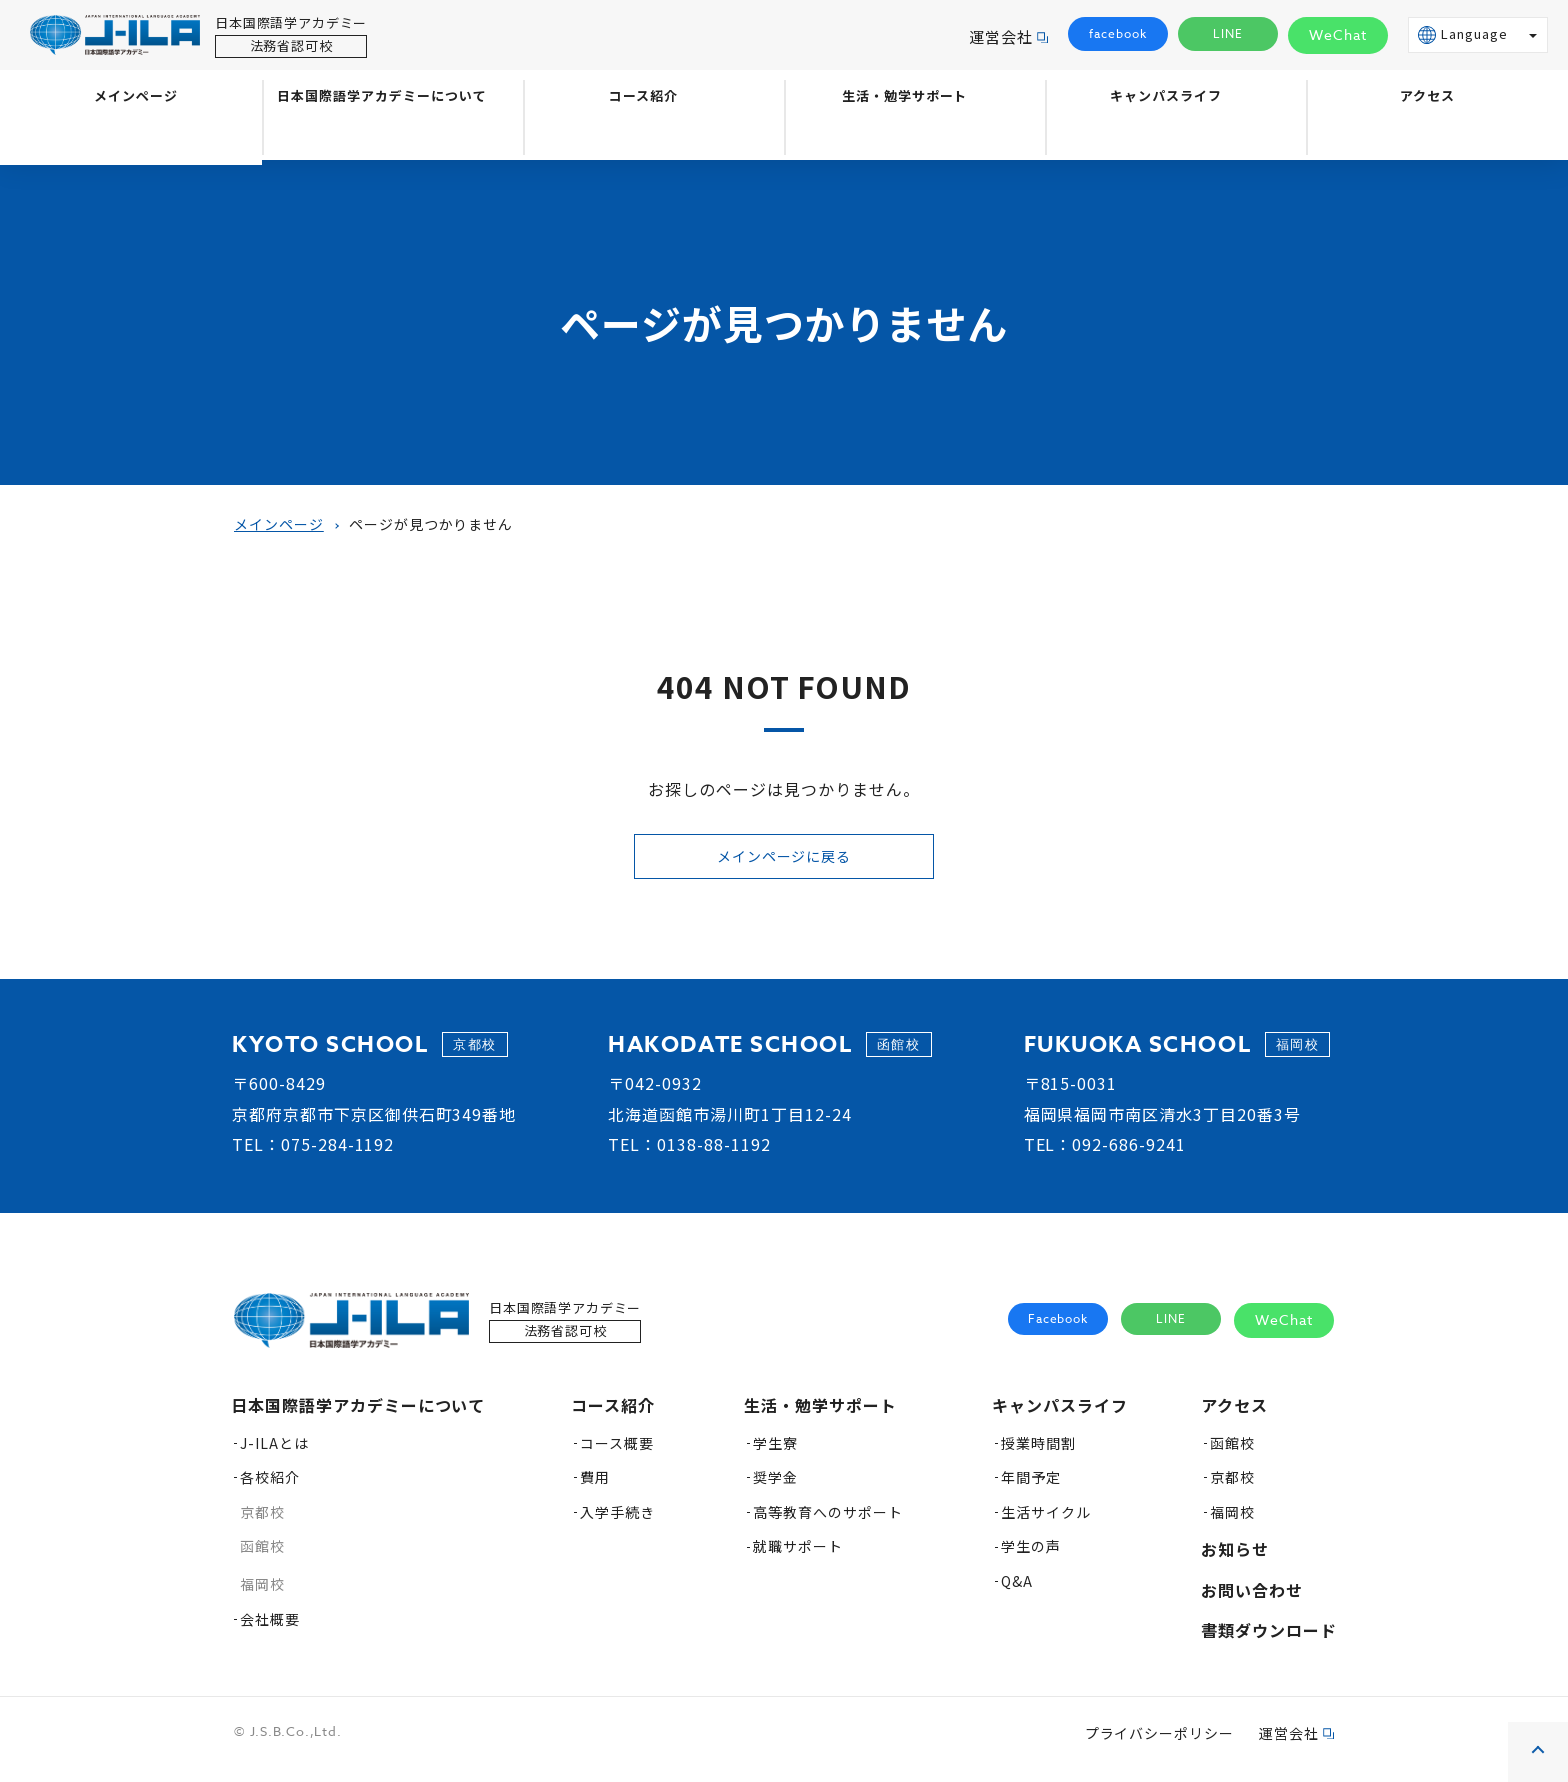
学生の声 (1031, 1556)
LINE (1228, 34)
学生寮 (775, 1453)
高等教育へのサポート (828, 1522)
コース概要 (617, 1453)
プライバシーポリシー (1160, 1743)
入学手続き (617, 1522)
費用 (595, 1487)
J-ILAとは (274, 1453)
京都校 (262, 1522)
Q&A (1017, 1591)
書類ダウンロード (1269, 1640)
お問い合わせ (1252, 1600)
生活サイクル (1046, 1522)
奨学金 (775, 1487)
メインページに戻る (784, 860)
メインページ (131, 137)
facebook (1118, 34)
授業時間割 (1038, 1453)
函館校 (262, 1556)
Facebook (1058, 1329)
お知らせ (1235, 1559)
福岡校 (262, 1594)
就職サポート (798, 1556)
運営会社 (1001, 36)
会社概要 (270, 1629)
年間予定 (1031, 1487)
